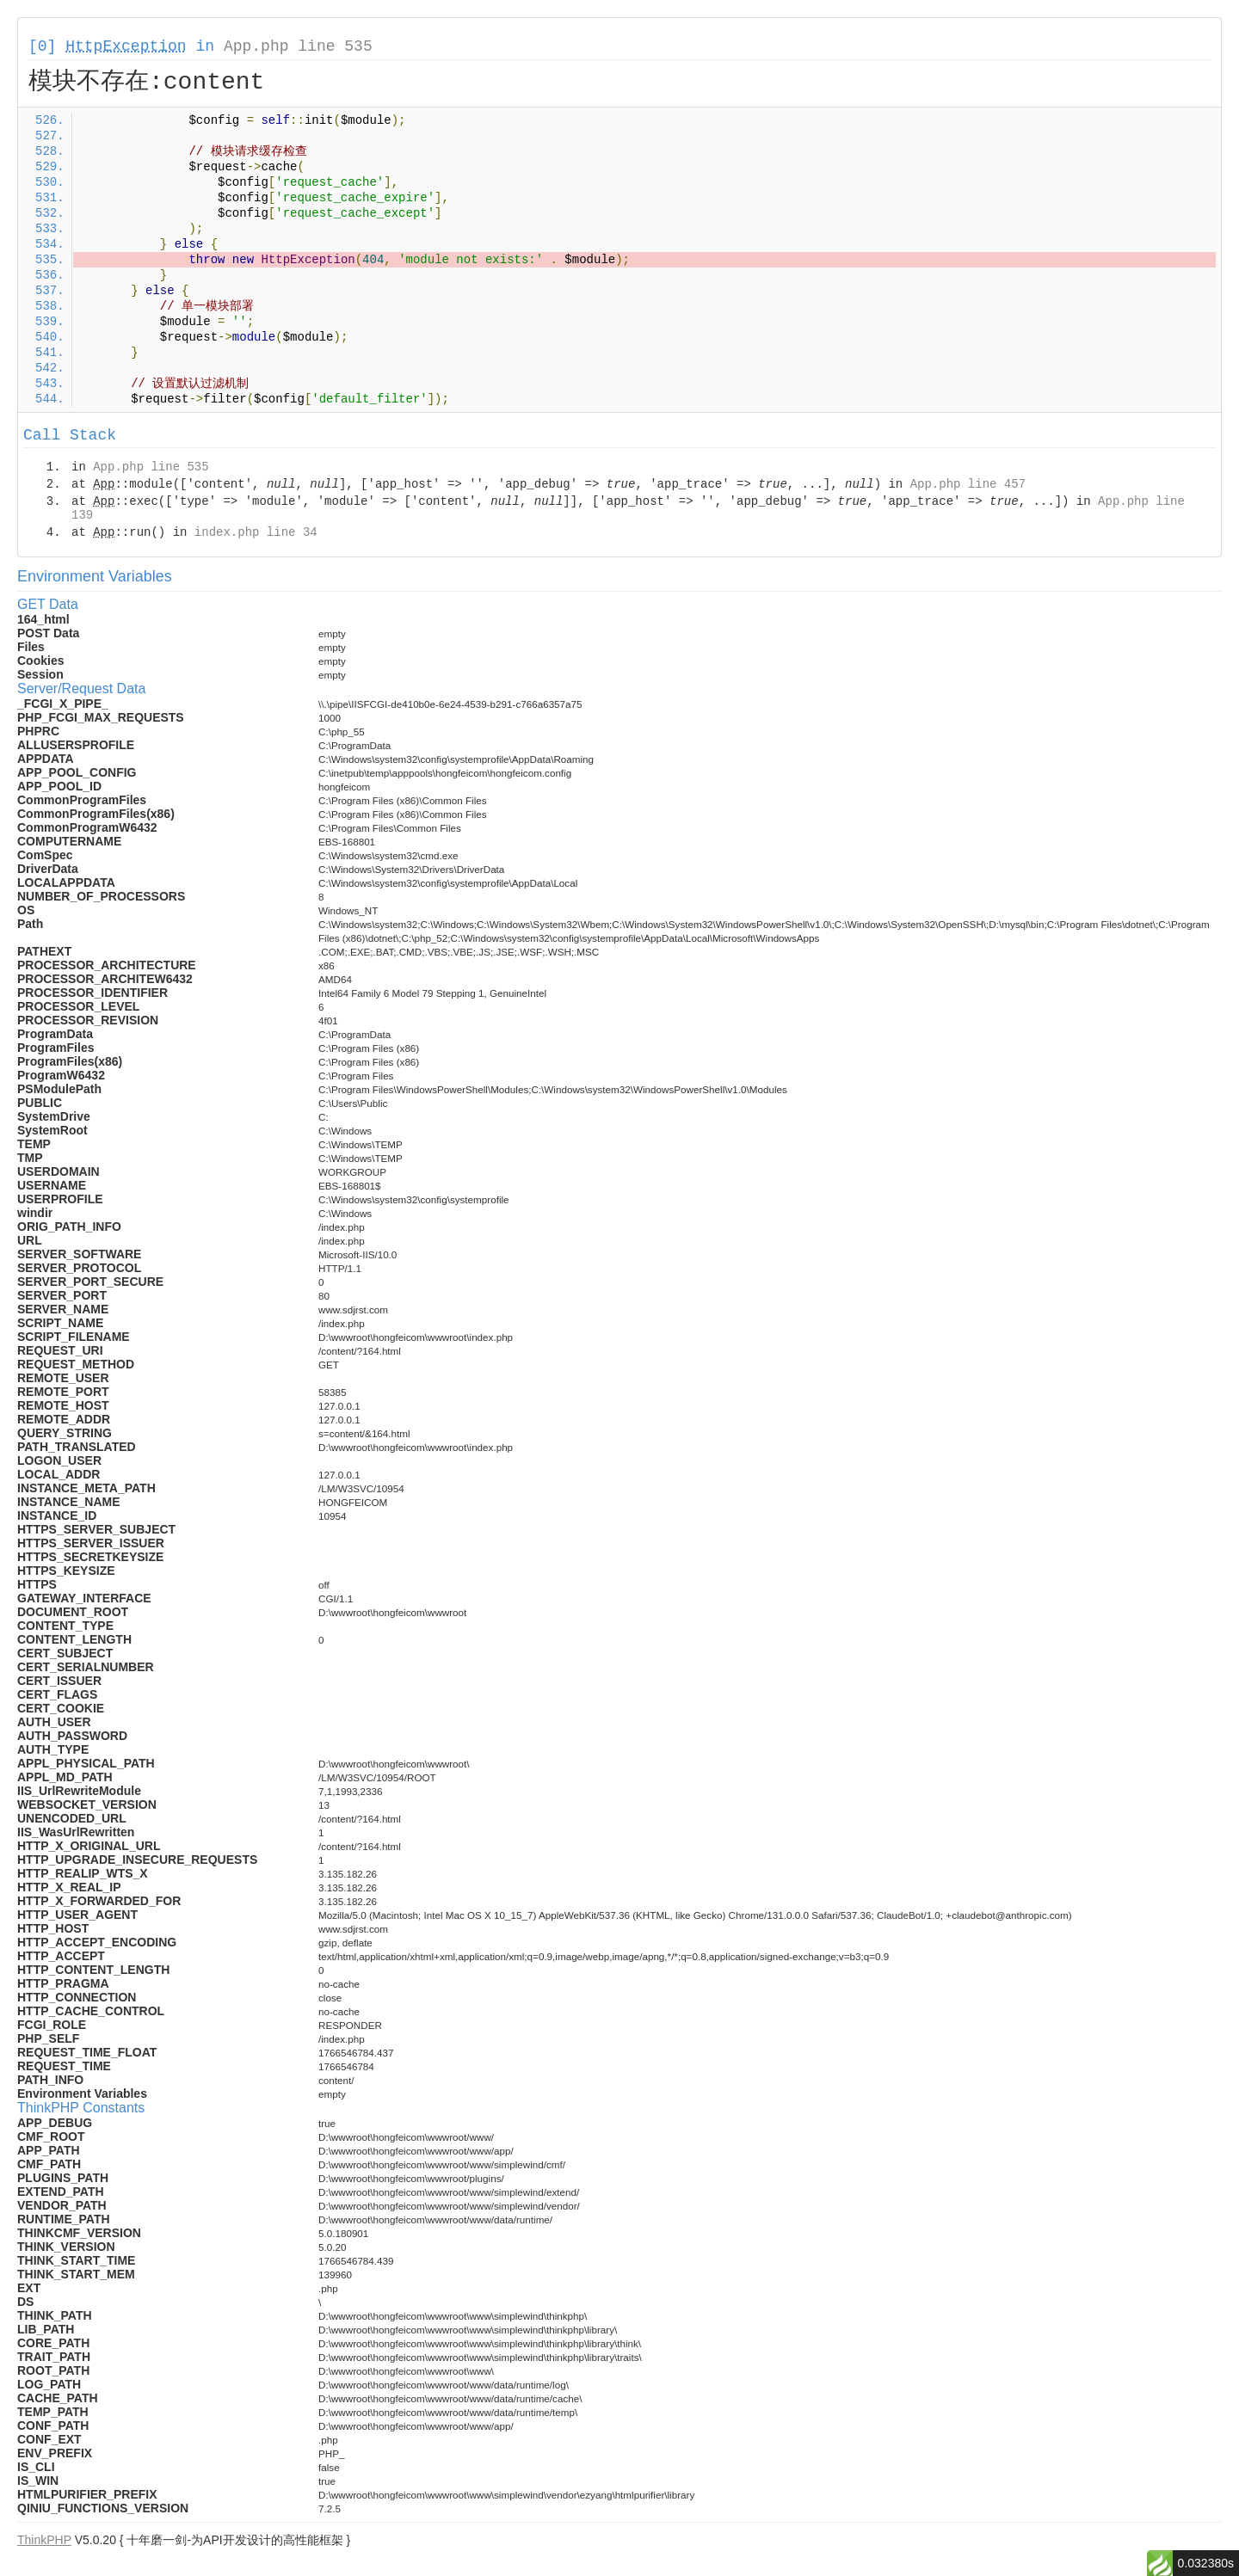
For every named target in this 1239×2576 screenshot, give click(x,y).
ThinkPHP (44, 2540)
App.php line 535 (298, 46)
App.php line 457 (968, 484)
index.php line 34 (255, 532)
